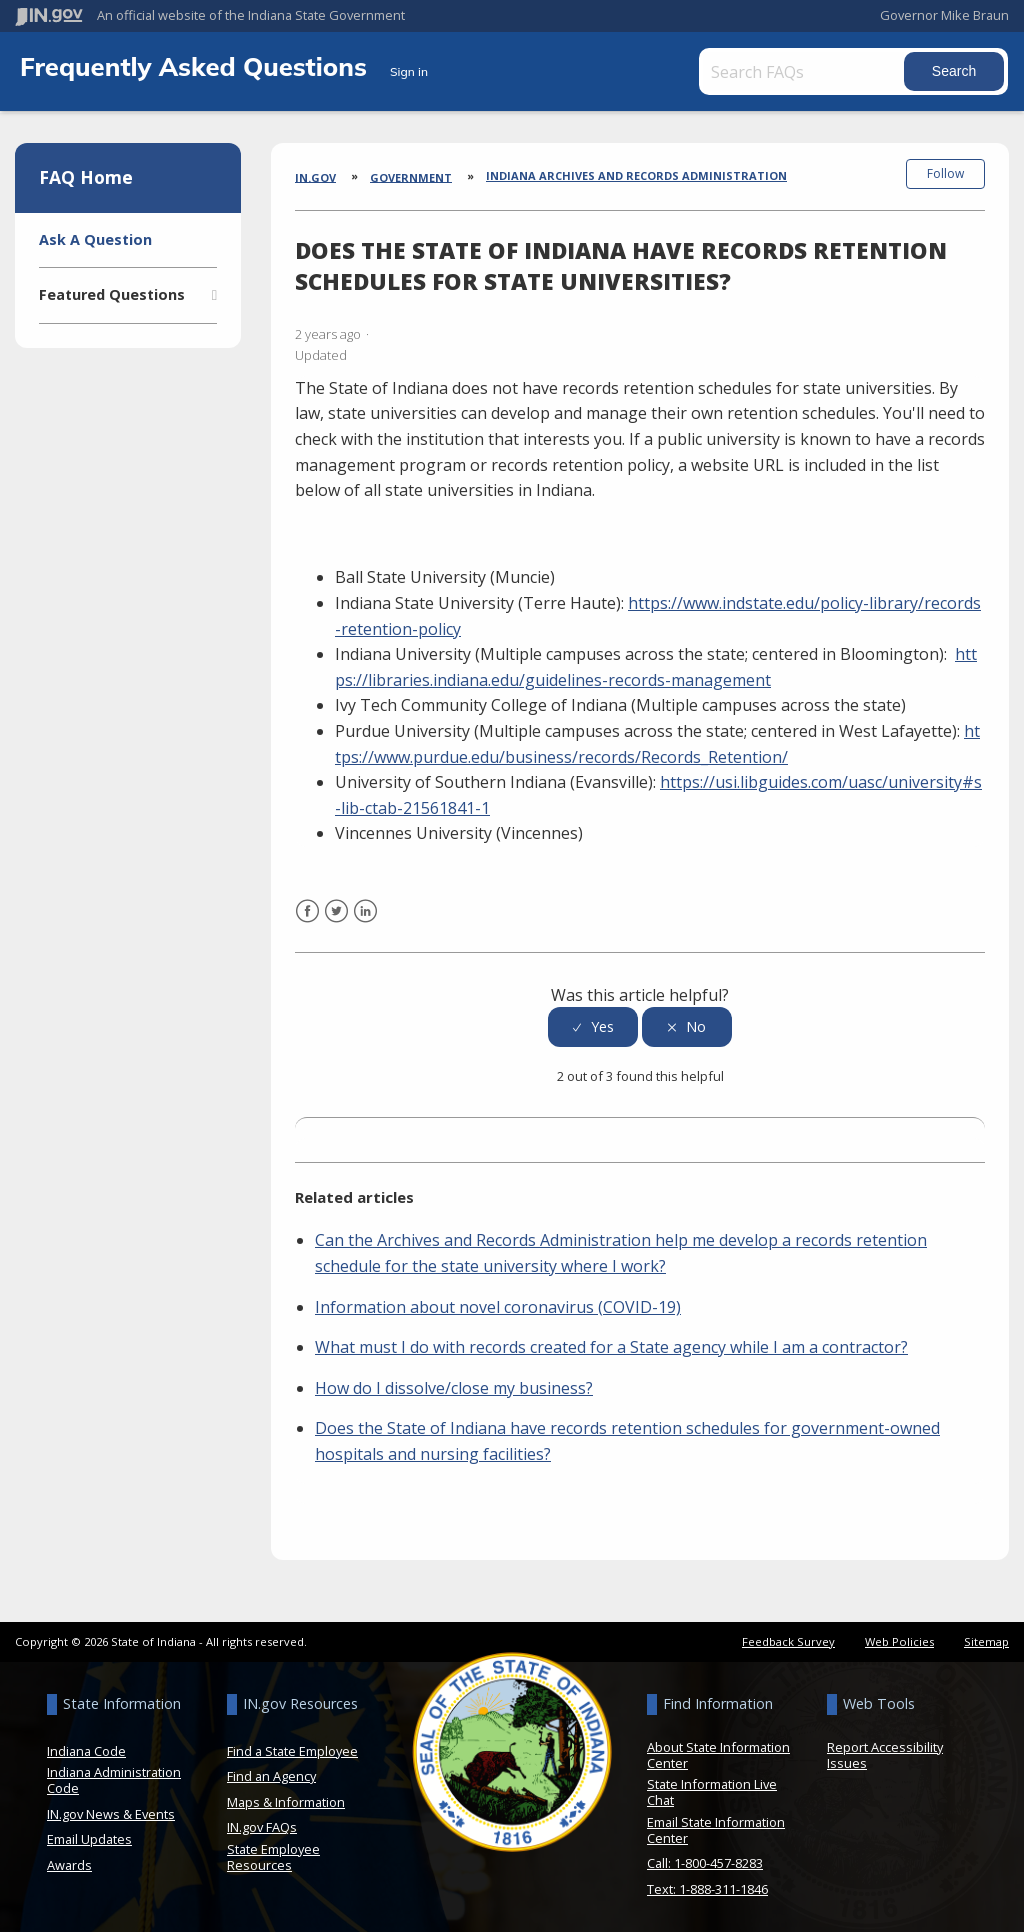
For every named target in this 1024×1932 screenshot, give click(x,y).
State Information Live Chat (712, 1790)
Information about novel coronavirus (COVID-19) (498, 1304)
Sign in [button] (409, 71)
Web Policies (899, 1638)
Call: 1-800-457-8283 (705, 1861)
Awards (69, 1862)
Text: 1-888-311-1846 (707, 1886)
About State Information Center (718, 1752)
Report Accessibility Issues (885, 1752)
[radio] (593, 1024)
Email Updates (89, 1837)
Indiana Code (86, 1748)
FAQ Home (86, 177)
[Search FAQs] (804, 71)
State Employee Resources (273, 1854)
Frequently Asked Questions (197, 66)
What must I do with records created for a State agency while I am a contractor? (611, 1345)
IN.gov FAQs (262, 1825)
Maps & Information (286, 1799)
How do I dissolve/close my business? (454, 1385)
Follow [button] (945, 173)
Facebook (307, 920)
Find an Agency (271, 1774)
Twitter (336, 920)
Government (411, 176)
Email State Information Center (716, 1827)
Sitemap (986, 1638)
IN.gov (315, 176)
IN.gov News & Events (111, 1811)
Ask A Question (95, 239)
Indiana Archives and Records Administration (636, 175)
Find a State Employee (292, 1748)
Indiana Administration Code (114, 1778)
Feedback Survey (788, 1638)
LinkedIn (365, 920)
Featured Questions (112, 294)
